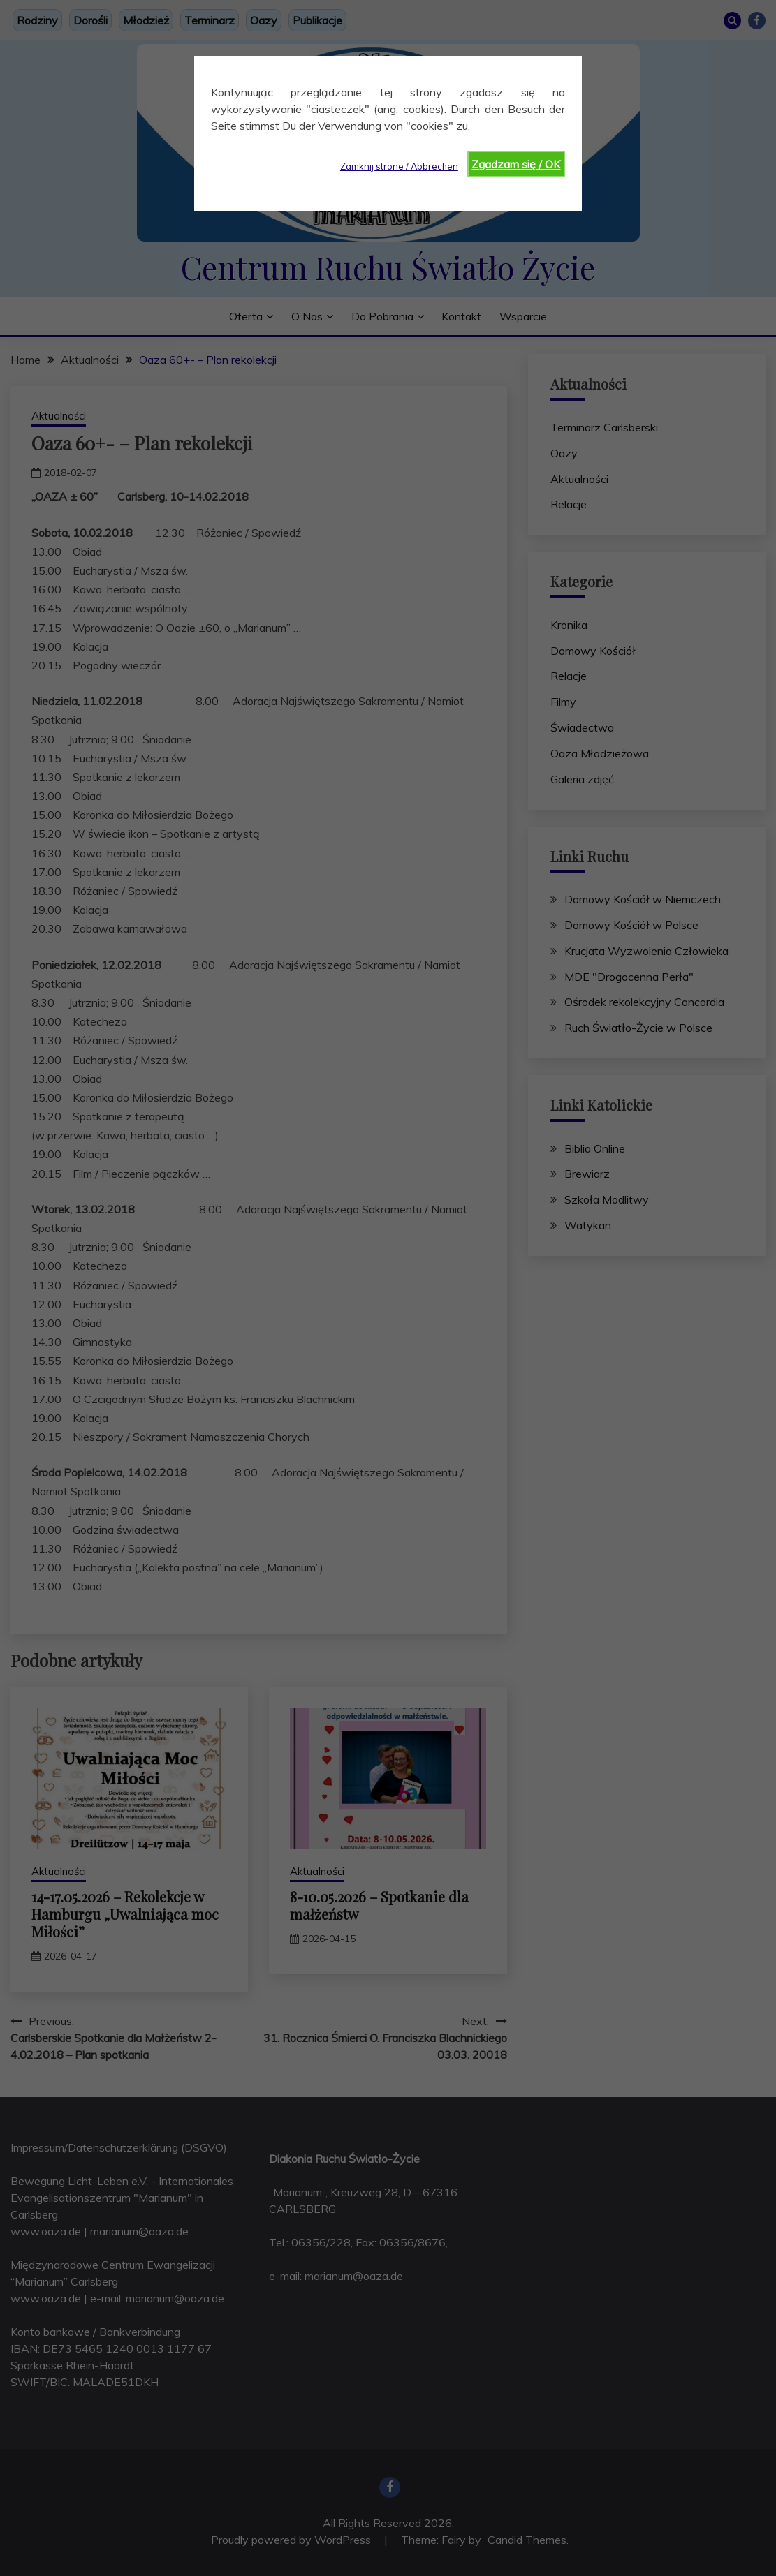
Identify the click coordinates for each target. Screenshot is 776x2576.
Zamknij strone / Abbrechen (399, 166)
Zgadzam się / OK (515, 164)
